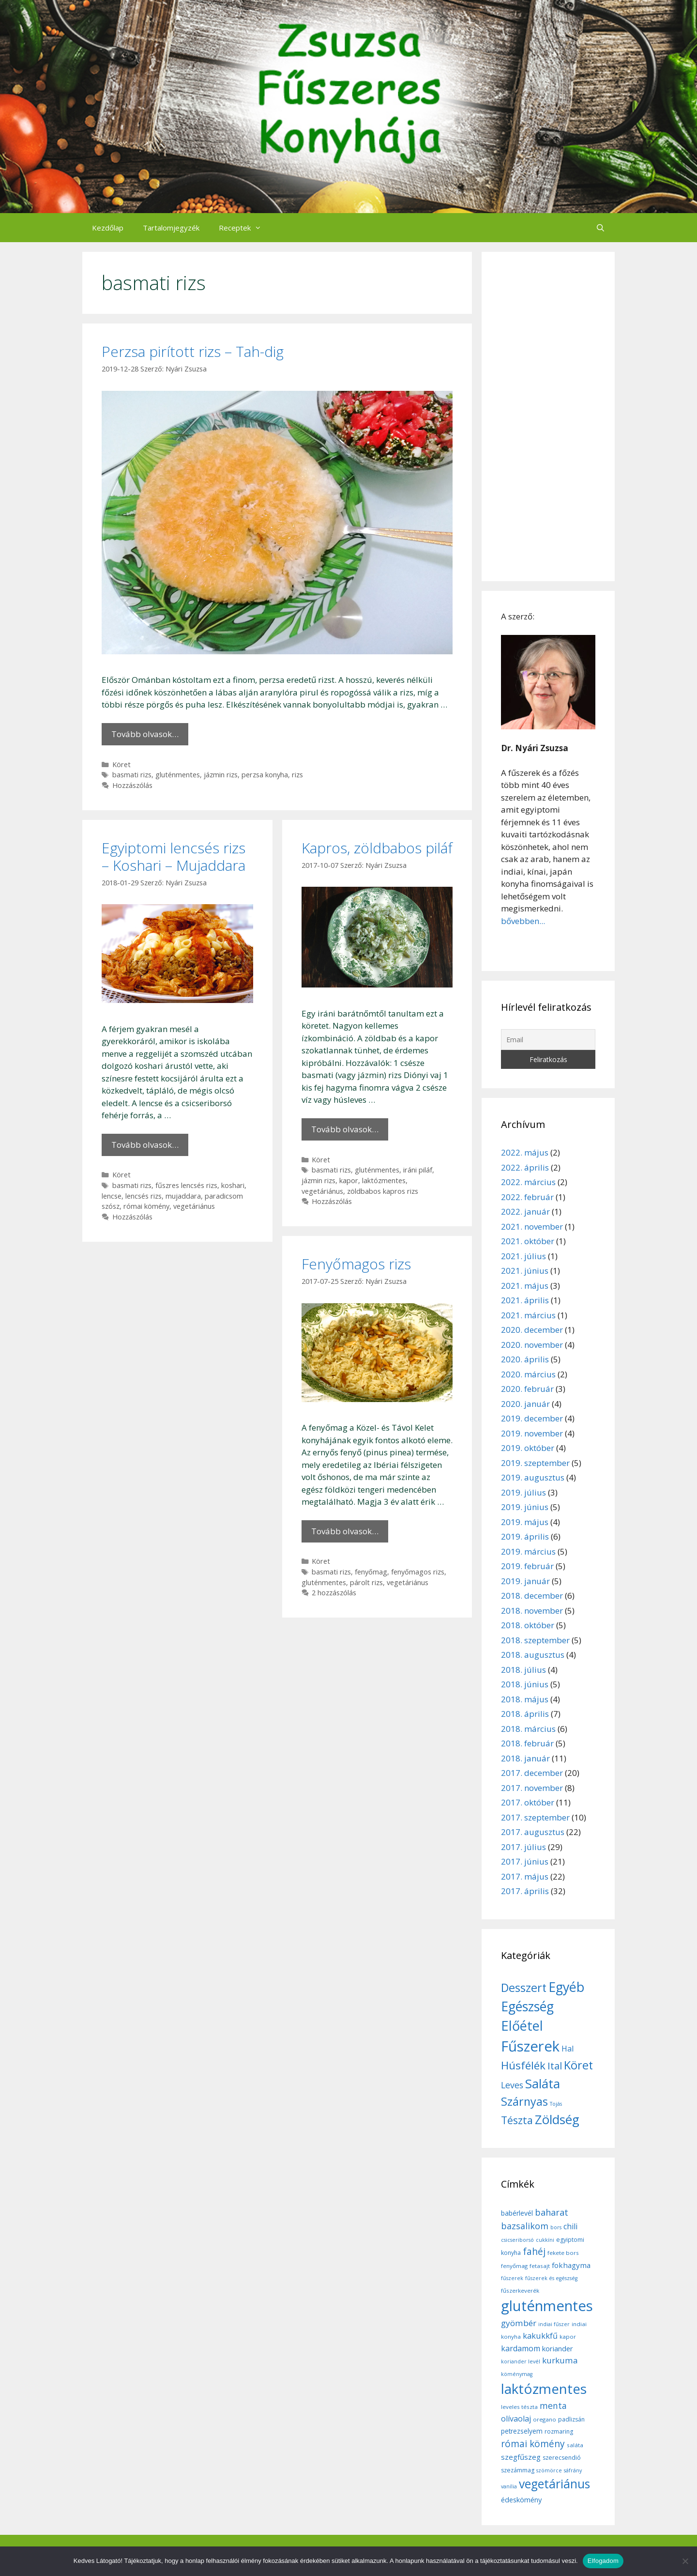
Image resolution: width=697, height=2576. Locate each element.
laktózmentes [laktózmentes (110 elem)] (544, 2388)
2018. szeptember (535, 1640)
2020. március (528, 1374)
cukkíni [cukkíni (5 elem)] (545, 2240)
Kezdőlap (107, 227)
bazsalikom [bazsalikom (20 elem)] (524, 2226)
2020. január (525, 1403)
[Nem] (685, 2561)
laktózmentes (384, 1180)
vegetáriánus (194, 1206)
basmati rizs (132, 774)
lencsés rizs (143, 1196)
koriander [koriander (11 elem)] (557, 2348)
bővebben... (523, 920)
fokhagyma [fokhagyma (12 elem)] (571, 2265)
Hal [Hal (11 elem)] (567, 2048)
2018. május (524, 1699)
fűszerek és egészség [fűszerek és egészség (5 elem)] (551, 2278)
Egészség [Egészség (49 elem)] (527, 2006)
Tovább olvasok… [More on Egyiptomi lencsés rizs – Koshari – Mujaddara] (145, 1144)
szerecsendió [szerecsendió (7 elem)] (562, 2457)
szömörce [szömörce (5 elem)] (549, 2470)
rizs (297, 774)
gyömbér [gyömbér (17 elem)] (518, 2323)
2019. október (527, 1447)
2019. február (527, 1566)
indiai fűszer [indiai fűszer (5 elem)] (554, 2324)
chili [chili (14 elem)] (570, 2226)
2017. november (532, 1787)
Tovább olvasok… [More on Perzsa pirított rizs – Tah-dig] (145, 734)
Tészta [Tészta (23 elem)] (517, 2120)
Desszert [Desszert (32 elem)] (523, 1987)
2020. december (532, 1329)
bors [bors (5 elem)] (555, 2227)
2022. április (525, 1167)
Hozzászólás (132, 785)
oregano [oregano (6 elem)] (544, 2419)
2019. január (525, 1581)
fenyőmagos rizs (417, 1571)
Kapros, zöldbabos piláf (377, 848)
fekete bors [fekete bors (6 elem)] (563, 2252)
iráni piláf (417, 1169)
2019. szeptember (535, 1462)
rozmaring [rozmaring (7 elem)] (559, 2431)
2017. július (523, 1846)
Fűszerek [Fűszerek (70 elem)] (530, 2046)
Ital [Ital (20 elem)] (554, 2065)
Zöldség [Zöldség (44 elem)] (557, 2119)
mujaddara (183, 1196)
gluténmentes (177, 774)
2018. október (527, 1625)
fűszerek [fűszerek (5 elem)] (512, 2278)
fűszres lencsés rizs (186, 1185)
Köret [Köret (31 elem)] (578, 2065)
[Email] (548, 1039)
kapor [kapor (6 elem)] (568, 2336)
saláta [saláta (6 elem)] (575, 2445)
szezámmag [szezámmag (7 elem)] (517, 2470)
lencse (111, 1196)
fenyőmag (371, 1571)
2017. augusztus (532, 1831)
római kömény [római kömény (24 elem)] (533, 2443)
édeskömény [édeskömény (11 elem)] (521, 2499)
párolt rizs (366, 1582)
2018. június (524, 1684)
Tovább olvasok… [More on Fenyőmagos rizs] (345, 1531)
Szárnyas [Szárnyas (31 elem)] (524, 2101)
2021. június (524, 1270)
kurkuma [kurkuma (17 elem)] (560, 2360)
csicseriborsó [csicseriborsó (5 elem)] (517, 2240)
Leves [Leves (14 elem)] (512, 2085)
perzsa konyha (265, 774)
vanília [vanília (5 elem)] (509, 2486)
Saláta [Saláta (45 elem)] (542, 2083)
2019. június (524, 1506)
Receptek (245, 227)
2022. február (527, 1197)
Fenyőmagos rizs (356, 1264)
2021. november (532, 1226)
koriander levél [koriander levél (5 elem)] (520, 2361)
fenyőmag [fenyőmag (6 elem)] (514, 2265)
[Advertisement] (548, 416)
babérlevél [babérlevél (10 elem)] (517, 2213)
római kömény (146, 1206)
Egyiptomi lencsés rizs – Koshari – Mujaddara (173, 856)
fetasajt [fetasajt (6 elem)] (540, 2265)
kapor (348, 1180)
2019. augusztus (532, 1477)
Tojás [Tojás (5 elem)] (556, 2103)
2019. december (532, 1418)
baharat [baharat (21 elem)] (551, 2212)
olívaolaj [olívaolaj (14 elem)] (516, 2418)
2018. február (527, 1743)
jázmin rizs (221, 774)
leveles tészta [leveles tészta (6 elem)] (519, 2406)
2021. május (524, 1285)
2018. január (525, 1758)
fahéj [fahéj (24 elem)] (534, 2251)
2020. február (527, 1388)
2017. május (524, 1876)
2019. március (528, 1551)
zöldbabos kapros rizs (382, 1191)
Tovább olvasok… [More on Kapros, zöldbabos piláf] (345, 1129)
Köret (121, 764)
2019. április (525, 1536)
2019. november (532, 1433)
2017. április (525, 1891)
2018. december (532, 1595)
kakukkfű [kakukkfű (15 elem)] (540, 2335)
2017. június (524, 1861)
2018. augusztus (532, 1654)
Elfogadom (603, 2560)
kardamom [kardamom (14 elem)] (520, 2348)
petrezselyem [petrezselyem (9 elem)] (522, 2431)
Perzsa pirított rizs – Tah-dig (193, 351)
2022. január (525, 1211)
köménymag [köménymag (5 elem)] (516, 2374)
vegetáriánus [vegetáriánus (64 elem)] (554, 2484)
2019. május (524, 1521)
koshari (232, 1185)
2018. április (525, 1713)
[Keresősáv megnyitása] (600, 227)
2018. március (528, 1728)
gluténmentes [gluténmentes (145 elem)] (547, 2305)
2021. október (527, 1241)
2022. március (528, 1182)
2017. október (527, 1802)
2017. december (532, 1772)
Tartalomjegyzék (171, 227)
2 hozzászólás (334, 1592)
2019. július (523, 1492)
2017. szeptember (535, 1817)
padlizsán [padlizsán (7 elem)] (571, 2419)
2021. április (525, 1300)
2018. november (532, 1610)
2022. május (524, 1152)
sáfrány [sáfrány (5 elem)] (573, 2470)
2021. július (523, 1256)
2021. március (528, 1315)
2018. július (523, 1669)
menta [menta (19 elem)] (553, 2405)
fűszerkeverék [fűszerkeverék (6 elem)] (520, 2290)
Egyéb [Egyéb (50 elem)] (566, 1987)
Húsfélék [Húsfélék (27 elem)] (523, 2065)
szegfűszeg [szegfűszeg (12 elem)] (521, 2457)
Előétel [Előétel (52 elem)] (522, 2026)
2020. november (532, 1344)
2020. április (525, 1359)
